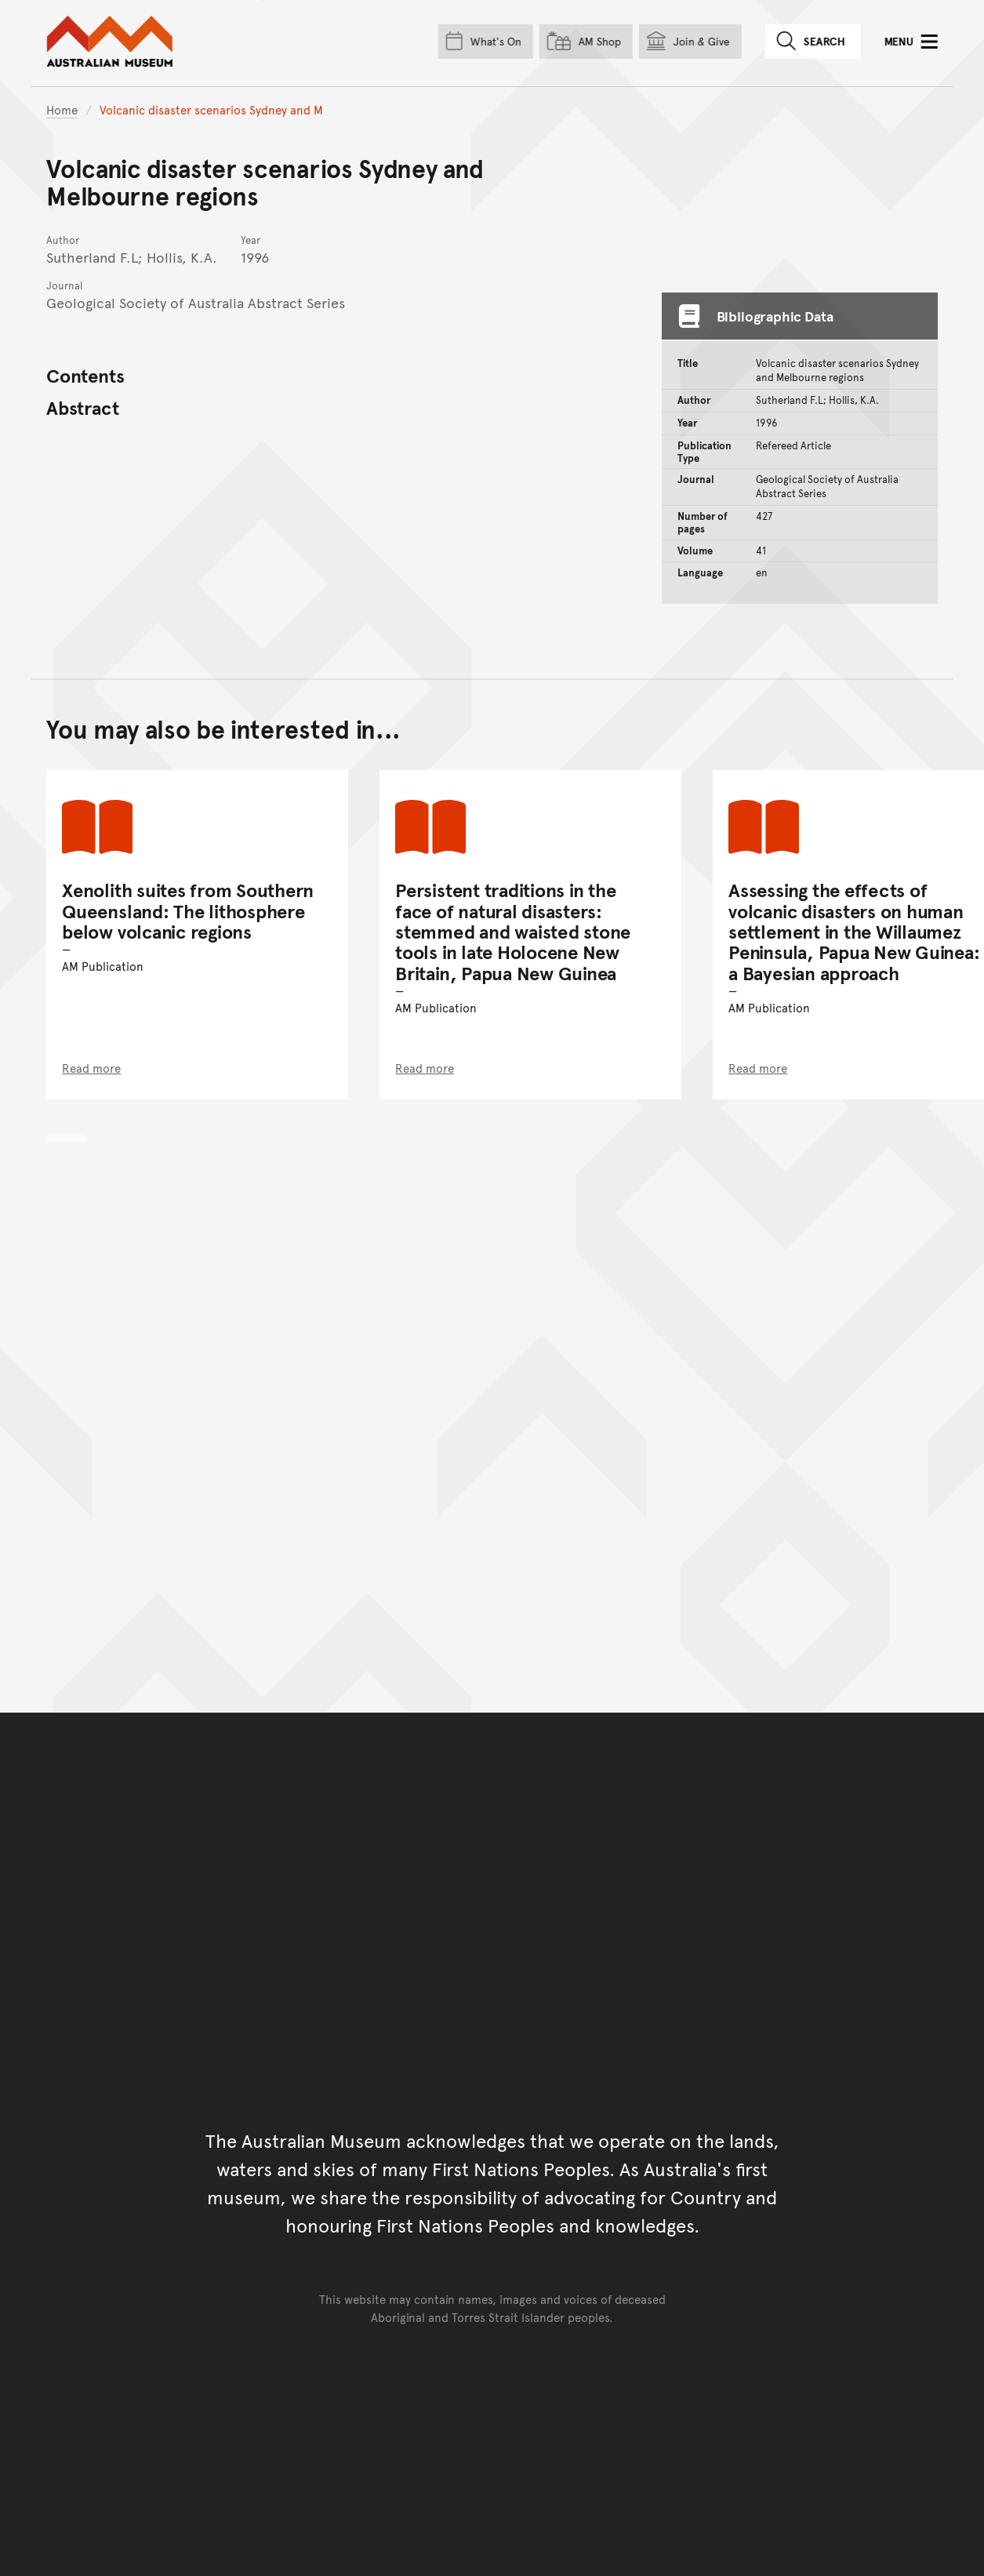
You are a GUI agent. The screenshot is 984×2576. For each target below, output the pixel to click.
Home (62, 109)
